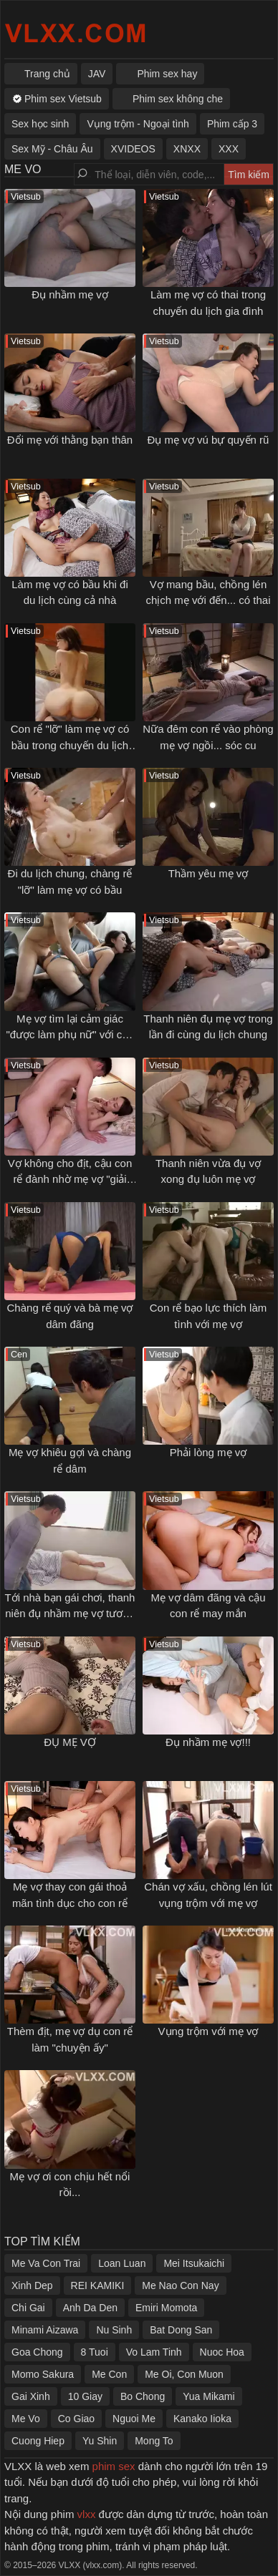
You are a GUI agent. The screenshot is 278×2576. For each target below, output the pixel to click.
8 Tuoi (94, 2352)
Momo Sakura (42, 2374)
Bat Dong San (181, 2330)
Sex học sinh (40, 124)
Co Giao (76, 2418)
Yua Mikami (208, 2396)
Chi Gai (28, 2307)
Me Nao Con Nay (180, 2285)
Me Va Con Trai (45, 2263)
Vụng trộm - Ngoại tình (138, 124)
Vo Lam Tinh (154, 2352)
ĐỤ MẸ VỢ (70, 1742)
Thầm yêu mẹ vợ (208, 873)
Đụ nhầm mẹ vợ (70, 294)
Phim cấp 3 (232, 124)
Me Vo (25, 2418)
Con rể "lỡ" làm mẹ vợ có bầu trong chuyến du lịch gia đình (70, 745)
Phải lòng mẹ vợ (208, 1452)
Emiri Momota (166, 2307)
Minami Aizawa (44, 2330)
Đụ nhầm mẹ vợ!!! (208, 1742)
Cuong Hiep (37, 2440)
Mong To (154, 2440)
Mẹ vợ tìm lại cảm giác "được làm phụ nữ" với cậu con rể (69, 1035)
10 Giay (85, 2396)
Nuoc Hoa (222, 2352)
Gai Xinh (30, 2396)
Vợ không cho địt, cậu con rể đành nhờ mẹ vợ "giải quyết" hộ (70, 1179)
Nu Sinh (114, 2330)
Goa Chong (37, 2352)
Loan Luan (121, 2263)
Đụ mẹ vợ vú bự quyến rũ (208, 440)
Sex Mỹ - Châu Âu (52, 149)
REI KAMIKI (98, 2285)
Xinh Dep (32, 2285)
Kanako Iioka (202, 2418)
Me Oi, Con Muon (184, 2374)
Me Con (109, 2374)
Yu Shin (99, 2440)
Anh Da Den (90, 2307)
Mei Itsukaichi (193, 2263)
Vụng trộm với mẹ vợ (208, 2031)
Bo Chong (142, 2396)
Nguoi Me (133, 2418)
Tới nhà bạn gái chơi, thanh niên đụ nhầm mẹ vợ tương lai (70, 1613)
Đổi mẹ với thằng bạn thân (70, 440)
